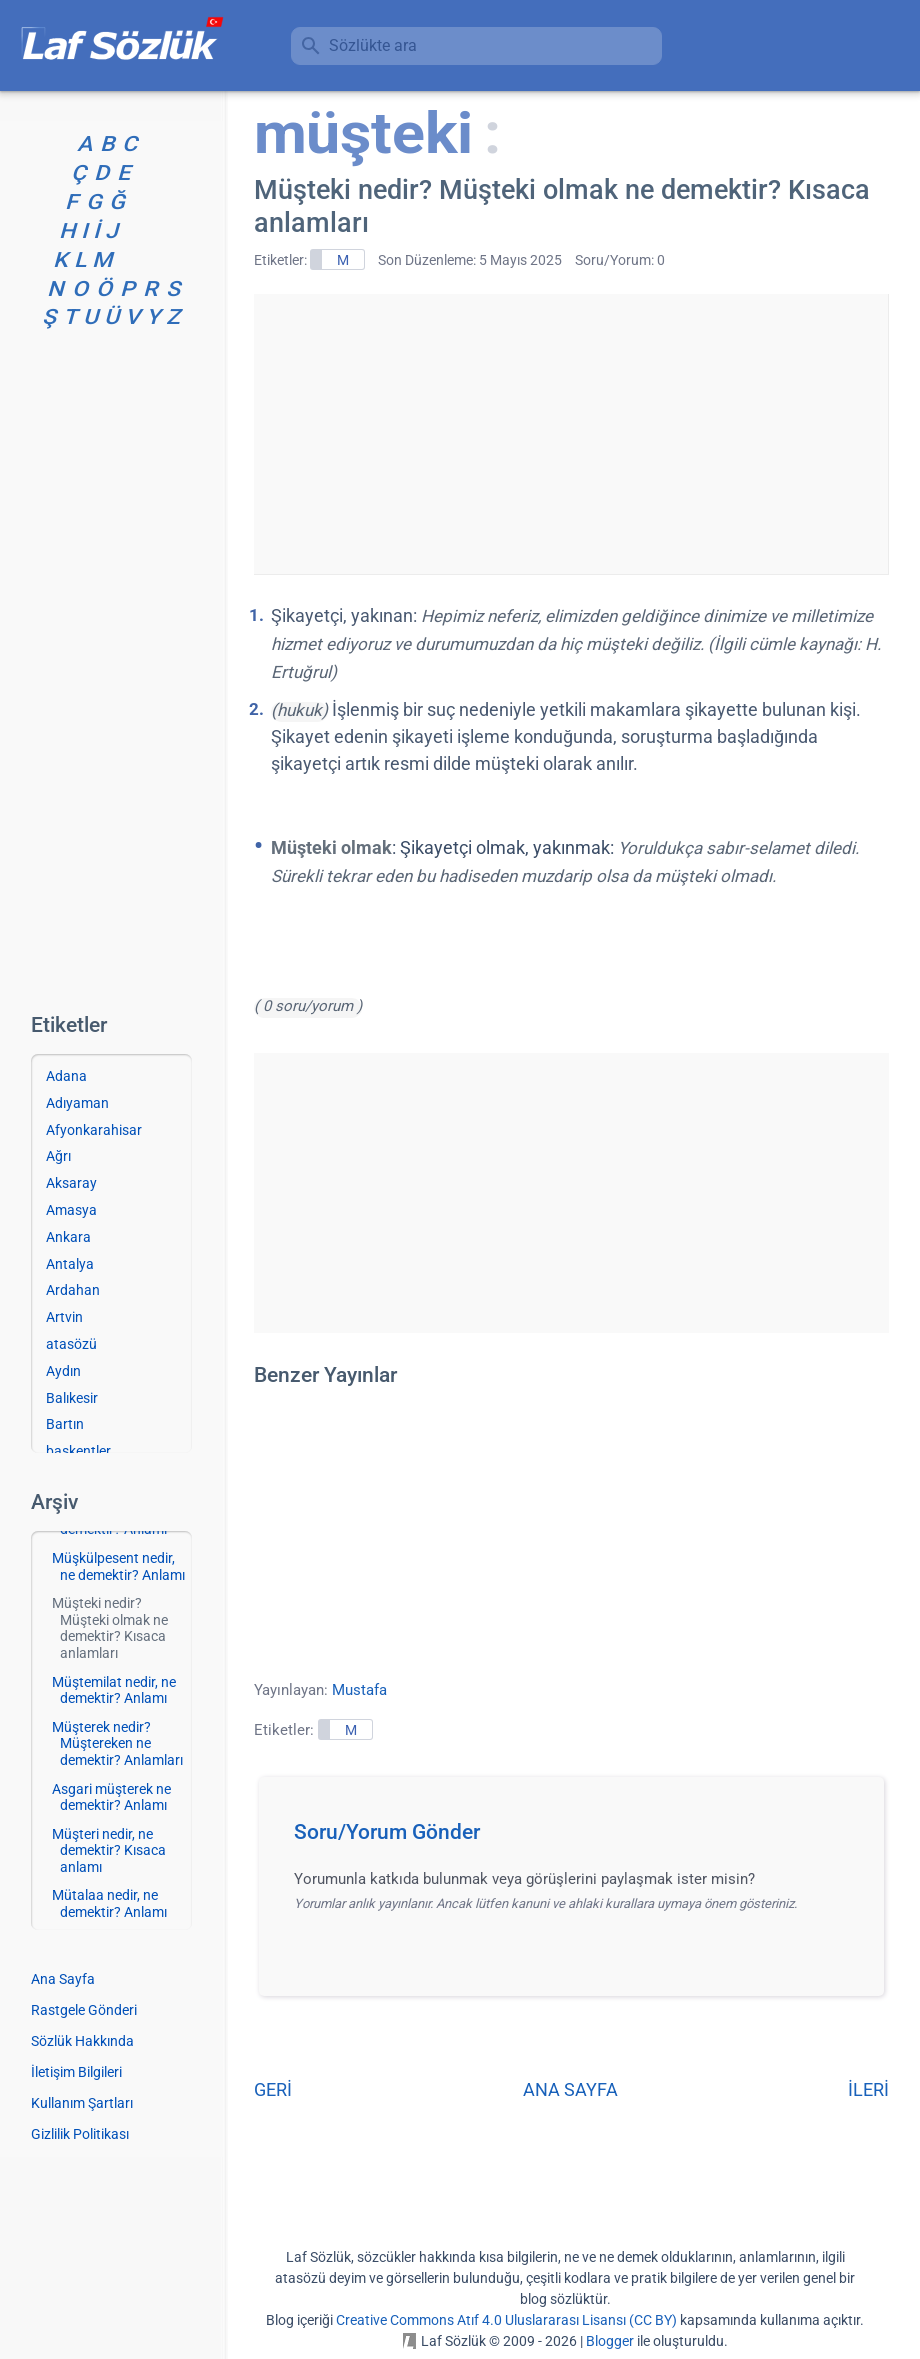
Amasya (71, 1210)
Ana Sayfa (63, 1979)
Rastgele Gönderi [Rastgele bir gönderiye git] (84, 2010)
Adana (66, 1076)
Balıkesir (72, 1398)
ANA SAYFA (570, 2089)
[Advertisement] (571, 434)
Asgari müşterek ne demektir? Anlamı (111, 1797)
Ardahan (73, 1290)
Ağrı (58, 1156)
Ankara (68, 1237)
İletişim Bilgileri (76, 2072)
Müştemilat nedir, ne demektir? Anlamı (114, 1690)
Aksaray (71, 1183)
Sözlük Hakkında (82, 2041)
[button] (578, 1838)
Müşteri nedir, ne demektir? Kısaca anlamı (109, 1851)
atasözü (71, 1344)
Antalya (70, 1264)
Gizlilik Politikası (80, 2134)
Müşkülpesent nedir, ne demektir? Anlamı (118, 1566)
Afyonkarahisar (94, 1130)
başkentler (78, 1451)
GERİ (273, 2089)
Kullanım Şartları (82, 2103)
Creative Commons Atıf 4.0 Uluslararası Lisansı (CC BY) (506, 2320)
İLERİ (868, 2089)
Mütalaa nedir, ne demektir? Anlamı (109, 1903)
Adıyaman (77, 1103)
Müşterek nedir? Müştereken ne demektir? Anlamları (117, 1744)
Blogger (610, 2341)
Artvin (64, 1317)
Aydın (63, 1371)
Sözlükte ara (373, 45)
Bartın (65, 1424)
